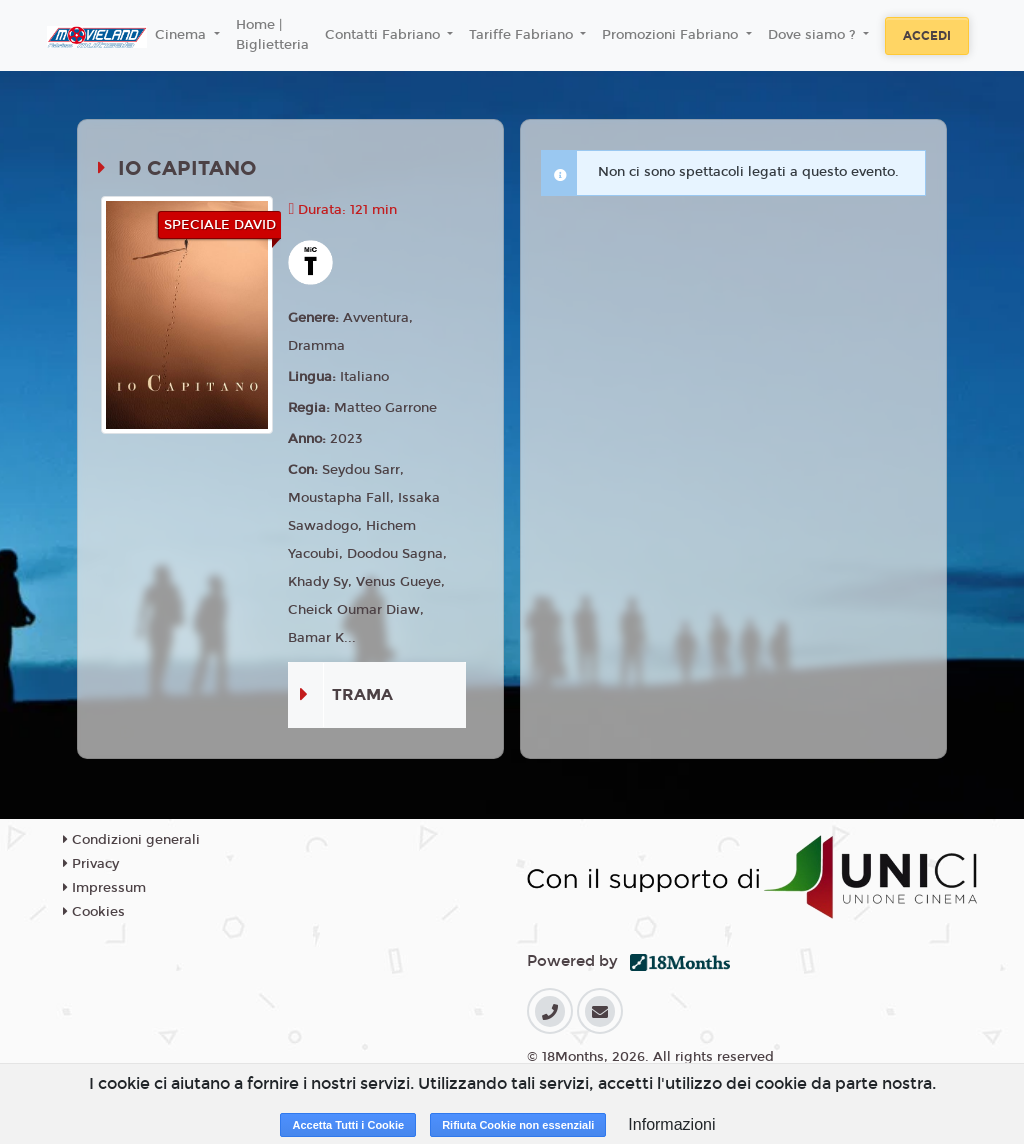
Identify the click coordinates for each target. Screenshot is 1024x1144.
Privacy (91, 864)
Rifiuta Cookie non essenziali (518, 1125)
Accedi (927, 36)
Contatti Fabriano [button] (384, 35)
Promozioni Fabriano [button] (672, 35)
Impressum (104, 888)
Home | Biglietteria (272, 35)
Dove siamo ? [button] (814, 35)
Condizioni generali (131, 840)
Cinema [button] (182, 35)
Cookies (94, 912)
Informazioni (671, 1124)
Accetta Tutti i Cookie (348, 1125)
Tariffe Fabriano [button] (523, 35)
